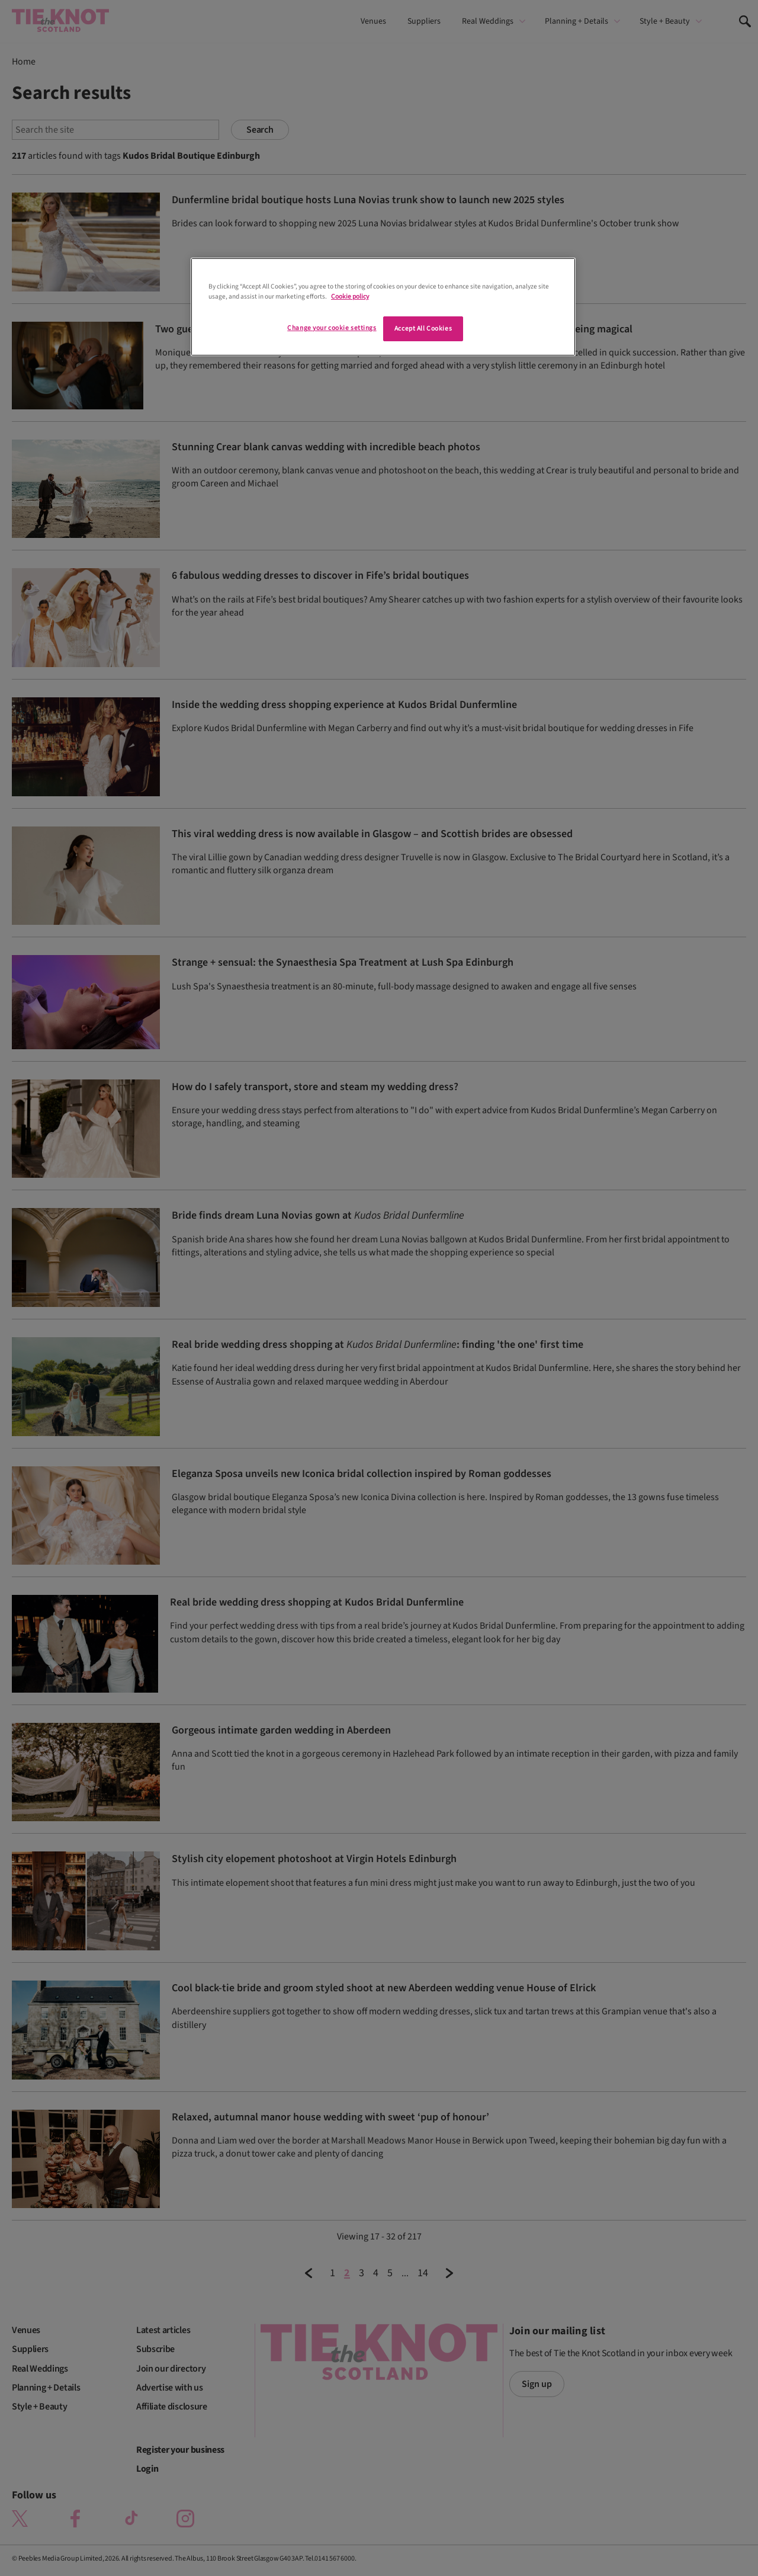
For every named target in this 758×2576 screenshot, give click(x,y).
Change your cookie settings (331, 328)
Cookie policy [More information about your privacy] (350, 296)
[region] (383, 307)
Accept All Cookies (423, 328)
